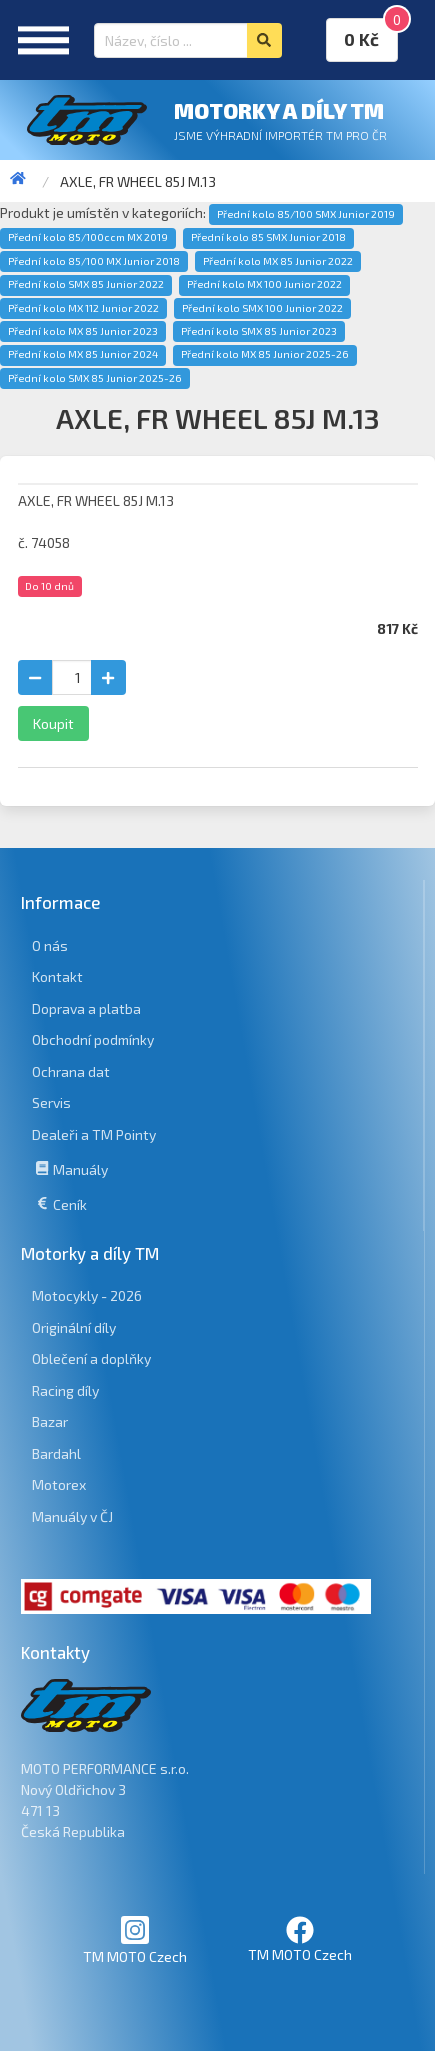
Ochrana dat (71, 1071)
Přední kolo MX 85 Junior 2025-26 (265, 354)
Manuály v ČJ (72, 1516)
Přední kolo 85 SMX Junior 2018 (268, 237)
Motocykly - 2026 (87, 1295)
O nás (50, 945)
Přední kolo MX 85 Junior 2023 (83, 331)
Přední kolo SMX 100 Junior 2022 (262, 308)
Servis (51, 1102)
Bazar (50, 1421)
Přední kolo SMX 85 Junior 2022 (86, 284)
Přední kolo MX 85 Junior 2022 (278, 261)
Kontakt (57, 976)
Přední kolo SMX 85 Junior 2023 (259, 331)
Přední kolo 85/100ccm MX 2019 (88, 237)
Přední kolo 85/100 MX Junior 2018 (94, 261)
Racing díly (65, 1390)
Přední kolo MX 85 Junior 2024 (83, 354)
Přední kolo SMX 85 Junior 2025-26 (95, 378)
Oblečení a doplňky (91, 1358)
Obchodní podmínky (93, 1039)
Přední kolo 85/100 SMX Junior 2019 (306, 214)
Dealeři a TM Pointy (94, 1134)
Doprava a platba (86, 1008)
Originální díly (74, 1327)
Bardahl (56, 1453)
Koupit (53, 723)
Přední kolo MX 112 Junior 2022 (83, 308)
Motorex (59, 1484)
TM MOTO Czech (135, 1939)
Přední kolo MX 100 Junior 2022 (264, 284)
